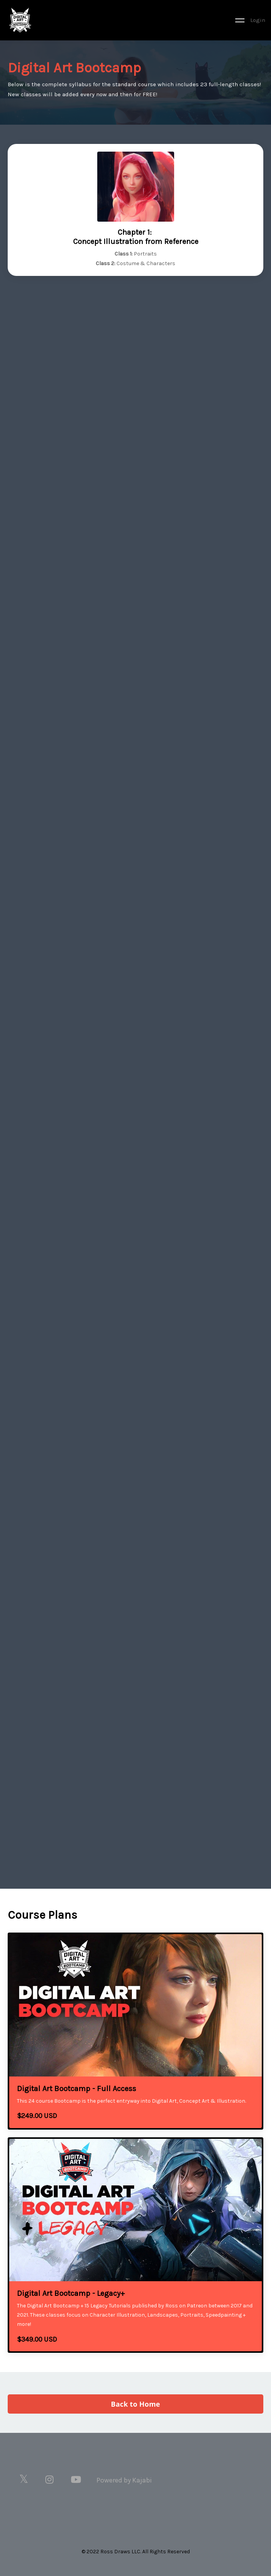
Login (257, 20)
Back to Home (135, 2404)
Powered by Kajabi (124, 2480)
